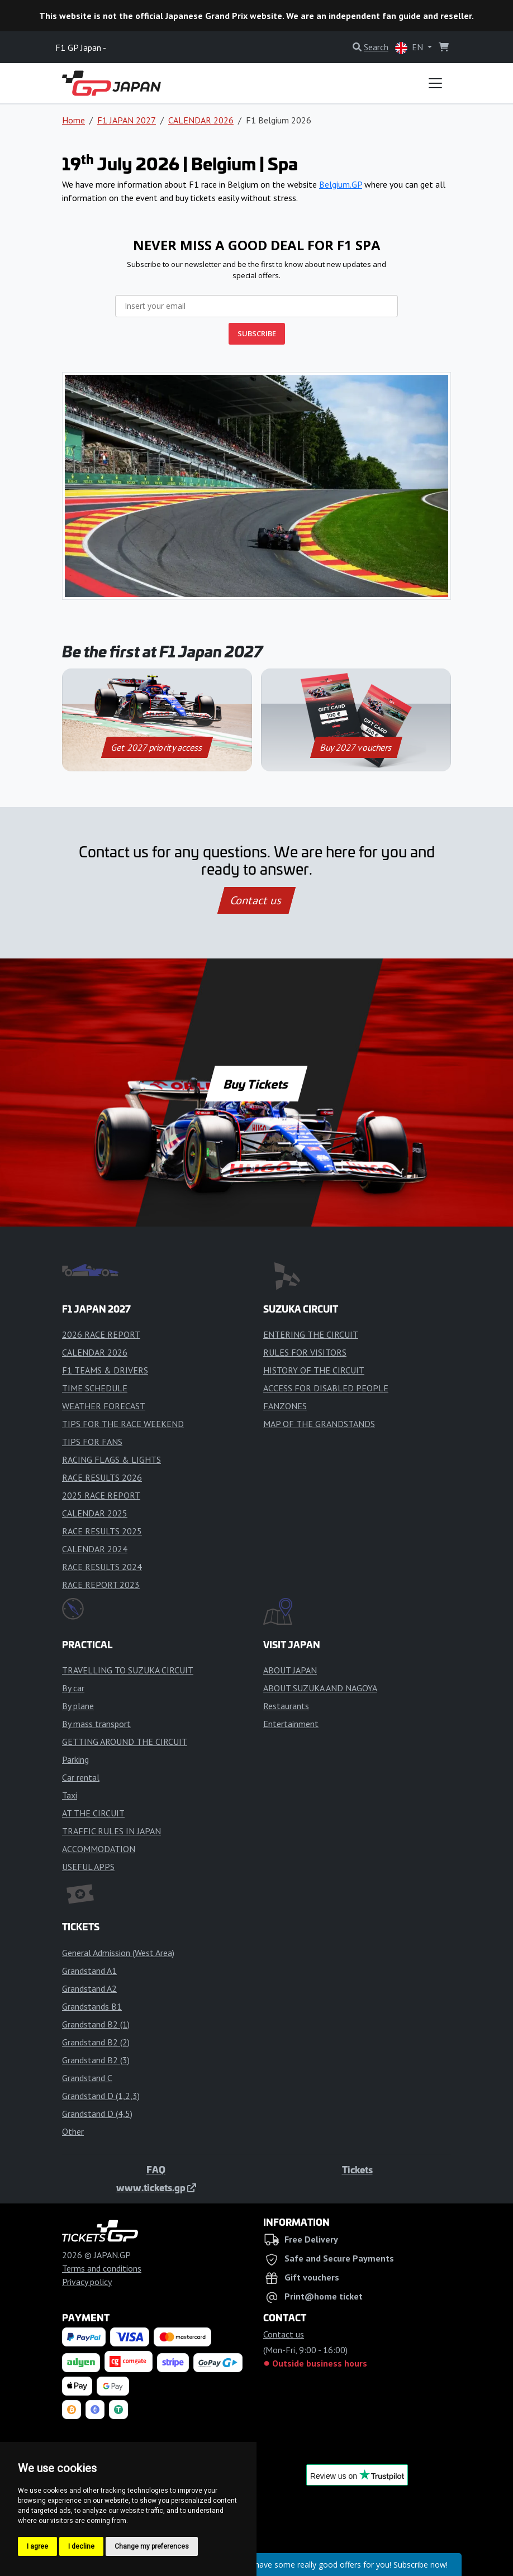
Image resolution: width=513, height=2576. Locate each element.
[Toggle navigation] (435, 83)
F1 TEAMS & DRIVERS (105, 1370)
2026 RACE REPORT (101, 1334)
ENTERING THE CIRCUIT (310, 1334)
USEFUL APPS (88, 1866)
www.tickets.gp (156, 2187)
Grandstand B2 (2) (96, 2042)
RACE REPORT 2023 (101, 1584)
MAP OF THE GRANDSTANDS (319, 1423)
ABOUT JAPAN (290, 1670)
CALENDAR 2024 (94, 1548)
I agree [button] (37, 2546)
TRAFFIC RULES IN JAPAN (111, 1830)
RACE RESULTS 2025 (102, 1531)
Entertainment (291, 1723)
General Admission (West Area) (118, 1952)
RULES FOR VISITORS (304, 1352)
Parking (75, 1759)
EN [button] (410, 47)
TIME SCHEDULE (94, 1388)
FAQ (155, 2169)
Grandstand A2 (89, 1988)
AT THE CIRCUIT (93, 1813)
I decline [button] (81, 2546)
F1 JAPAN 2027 (126, 120)
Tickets (357, 2169)
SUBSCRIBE (257, 333)
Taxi (69, 1795)
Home (73, 120)
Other (73, 2131)
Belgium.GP (340, 184)
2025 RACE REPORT (101, 1495)
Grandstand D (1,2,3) (101, 2095)
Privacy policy (87, 2281)
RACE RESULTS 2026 (102, 1477)
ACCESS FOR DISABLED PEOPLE (325, 1388)
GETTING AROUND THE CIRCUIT (124, 1741)
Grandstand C (87, 2077)
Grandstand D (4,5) (97, 2113)
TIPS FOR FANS (92, 1441)
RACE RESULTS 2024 (102, 1566)
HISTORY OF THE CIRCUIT (313, 1370)
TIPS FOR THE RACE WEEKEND (123, 1423)
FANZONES (285, 1405)
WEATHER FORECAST (103, 1405)
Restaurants (286, 1705)
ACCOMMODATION (98, 1848)
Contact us (256, 900)
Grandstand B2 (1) (96, 2024)
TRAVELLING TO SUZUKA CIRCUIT (127, 1670)
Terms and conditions (101, 2268)
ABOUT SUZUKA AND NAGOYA (320, 1688)
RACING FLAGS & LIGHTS (111, 1459)
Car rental (80, 1777)
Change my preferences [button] (152, 2546)
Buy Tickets (256, 1083)
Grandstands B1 (92, 2006)
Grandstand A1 (89, 1970)
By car (73, 1688)
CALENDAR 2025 (94, 1513)
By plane (78, 1705)
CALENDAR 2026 (201, 120)
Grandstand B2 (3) (96, 2059)
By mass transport (96, 1723)
